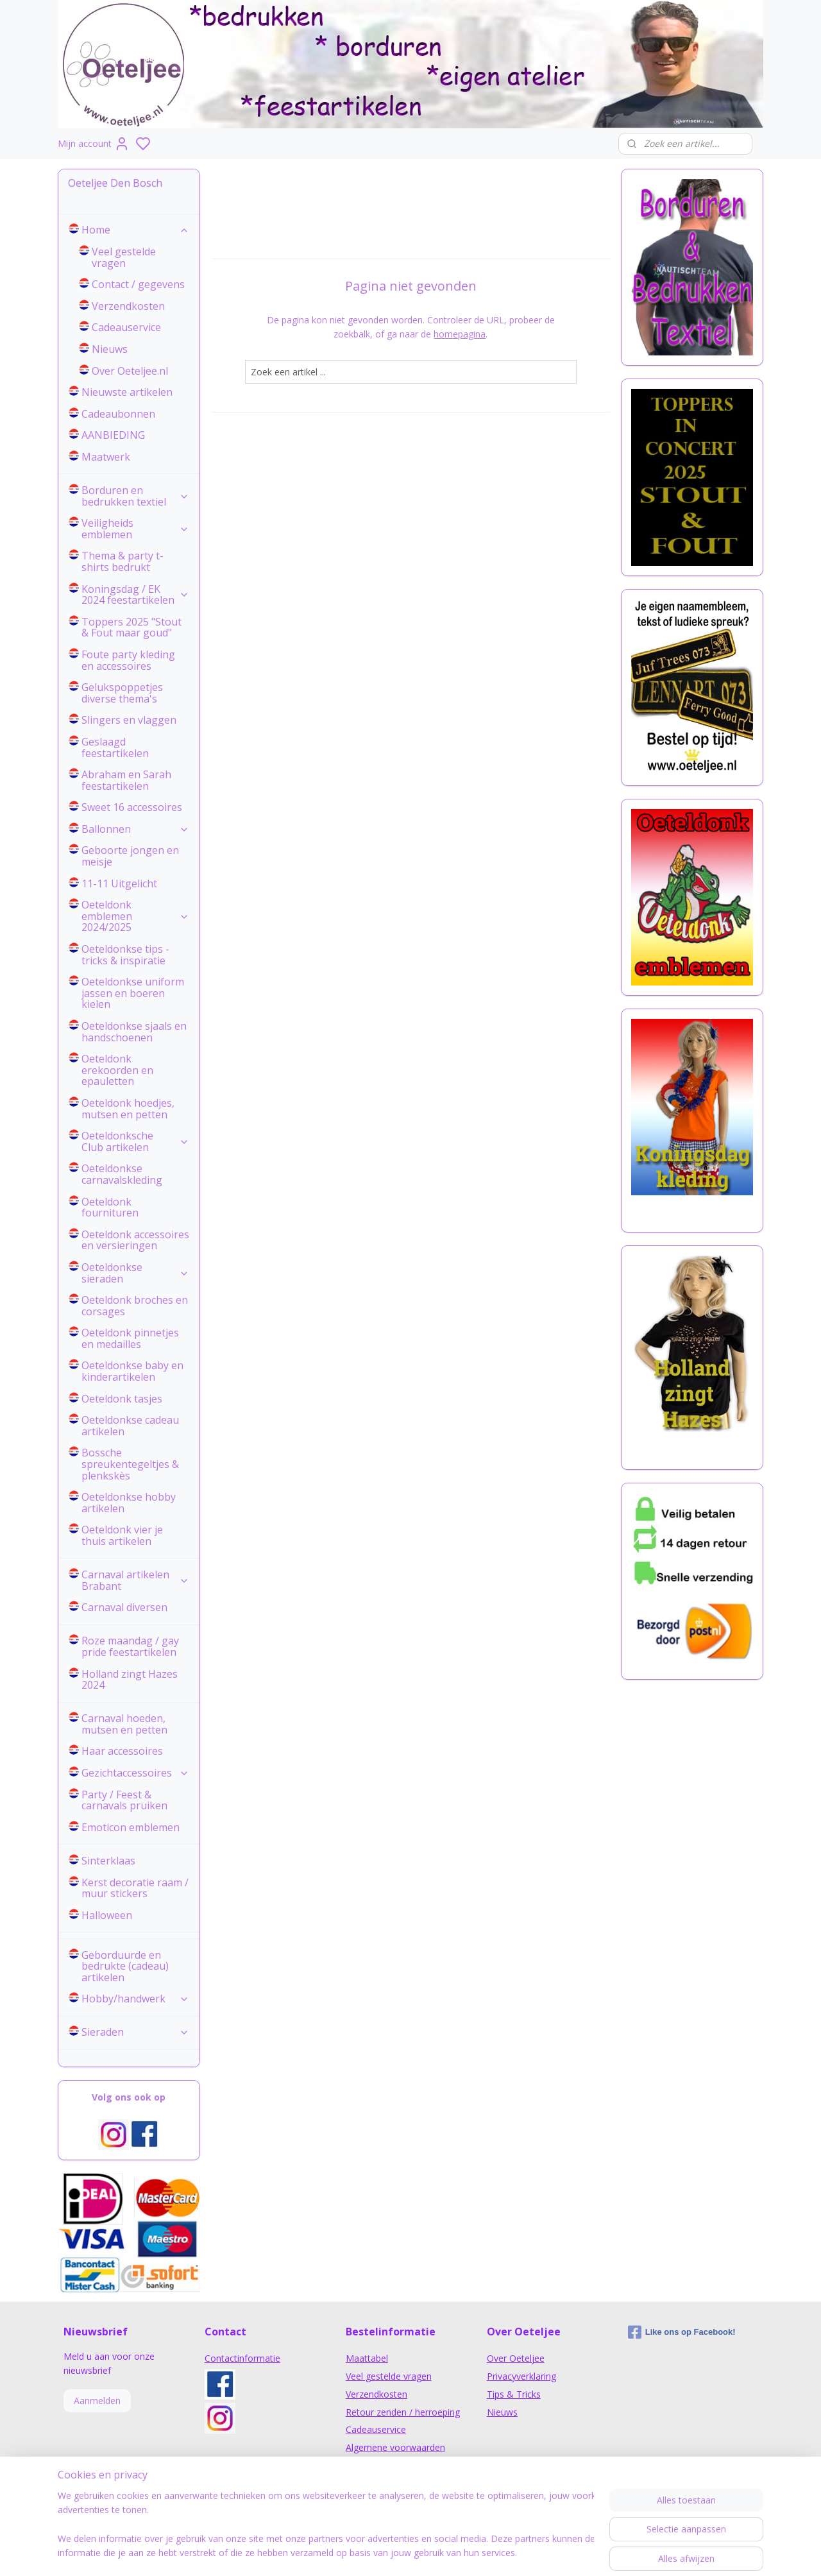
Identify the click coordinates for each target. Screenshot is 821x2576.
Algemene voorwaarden (395, 2447)
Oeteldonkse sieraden (135, 1273)
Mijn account (94, 143)
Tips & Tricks (514, 2394)
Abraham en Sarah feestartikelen (126, 780)
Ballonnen (135, 829)
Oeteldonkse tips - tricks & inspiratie (125, 955)
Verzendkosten (128, 306)
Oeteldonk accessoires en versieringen (135, 1240)
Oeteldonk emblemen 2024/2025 (135, 916)
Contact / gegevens (138, 284)
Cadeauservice (126, 327)
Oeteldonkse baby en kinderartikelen (132, 1371)
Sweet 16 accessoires (131, 807)
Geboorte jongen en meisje (130, 856)
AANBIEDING (113, 435)
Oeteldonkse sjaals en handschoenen (134, 1032)
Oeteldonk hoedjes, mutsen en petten (127, 1109)
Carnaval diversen (124, 1607)
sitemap (463, 2552)
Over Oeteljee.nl (130, 371)
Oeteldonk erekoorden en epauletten (117, 1070)
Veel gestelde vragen (124, 257)
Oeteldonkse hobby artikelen (128, 1502)
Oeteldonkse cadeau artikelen (130, 1425)
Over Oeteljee (516, 2358)
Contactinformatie (242, 2358)
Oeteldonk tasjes (121, 1399)
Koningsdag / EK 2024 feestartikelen (135, 595)
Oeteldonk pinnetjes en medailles (130, 1338)
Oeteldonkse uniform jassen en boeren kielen (132, 993)
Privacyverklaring (521, 2376)
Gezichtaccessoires (135, 1773)
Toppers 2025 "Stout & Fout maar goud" (131, 627)
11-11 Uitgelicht (119, 883)
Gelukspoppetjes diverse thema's (122, 693)
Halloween (106, 1915)
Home (135, 230)
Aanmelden (97, 2400)
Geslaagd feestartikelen (115, 747)
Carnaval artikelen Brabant (135, 1580)
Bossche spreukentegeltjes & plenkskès (130, 1464)
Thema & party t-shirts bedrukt (122, 561)
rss (490, 2552)
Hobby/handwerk (135, 1999)
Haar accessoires (122, 1751)
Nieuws (110, 349)
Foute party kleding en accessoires (128, 660)
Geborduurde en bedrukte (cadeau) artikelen (125, 1966)
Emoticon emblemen (130, 1827)
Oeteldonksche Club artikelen (135, 1141)
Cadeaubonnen (118, 414)
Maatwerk (105, 457)
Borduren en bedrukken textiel (135, 496)
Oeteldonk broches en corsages (134, 1305)
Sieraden (135, 2032)
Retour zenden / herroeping (403, 2412)
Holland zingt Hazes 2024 (129, 1680)
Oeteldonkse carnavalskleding (121, 1174)
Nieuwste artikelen (127, 392)
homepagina (460, 334)
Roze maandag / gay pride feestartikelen (130, 1646)
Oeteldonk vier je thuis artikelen (122, 1535)
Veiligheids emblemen (135, 529)
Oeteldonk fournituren (110, 1207)
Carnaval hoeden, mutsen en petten (124, 1724)
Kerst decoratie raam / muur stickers (135, 1888)
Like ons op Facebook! (682, 2332)
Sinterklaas (108, 1861)
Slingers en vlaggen (128, 720)
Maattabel (367, 2358)
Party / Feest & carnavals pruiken (124, 1800)
